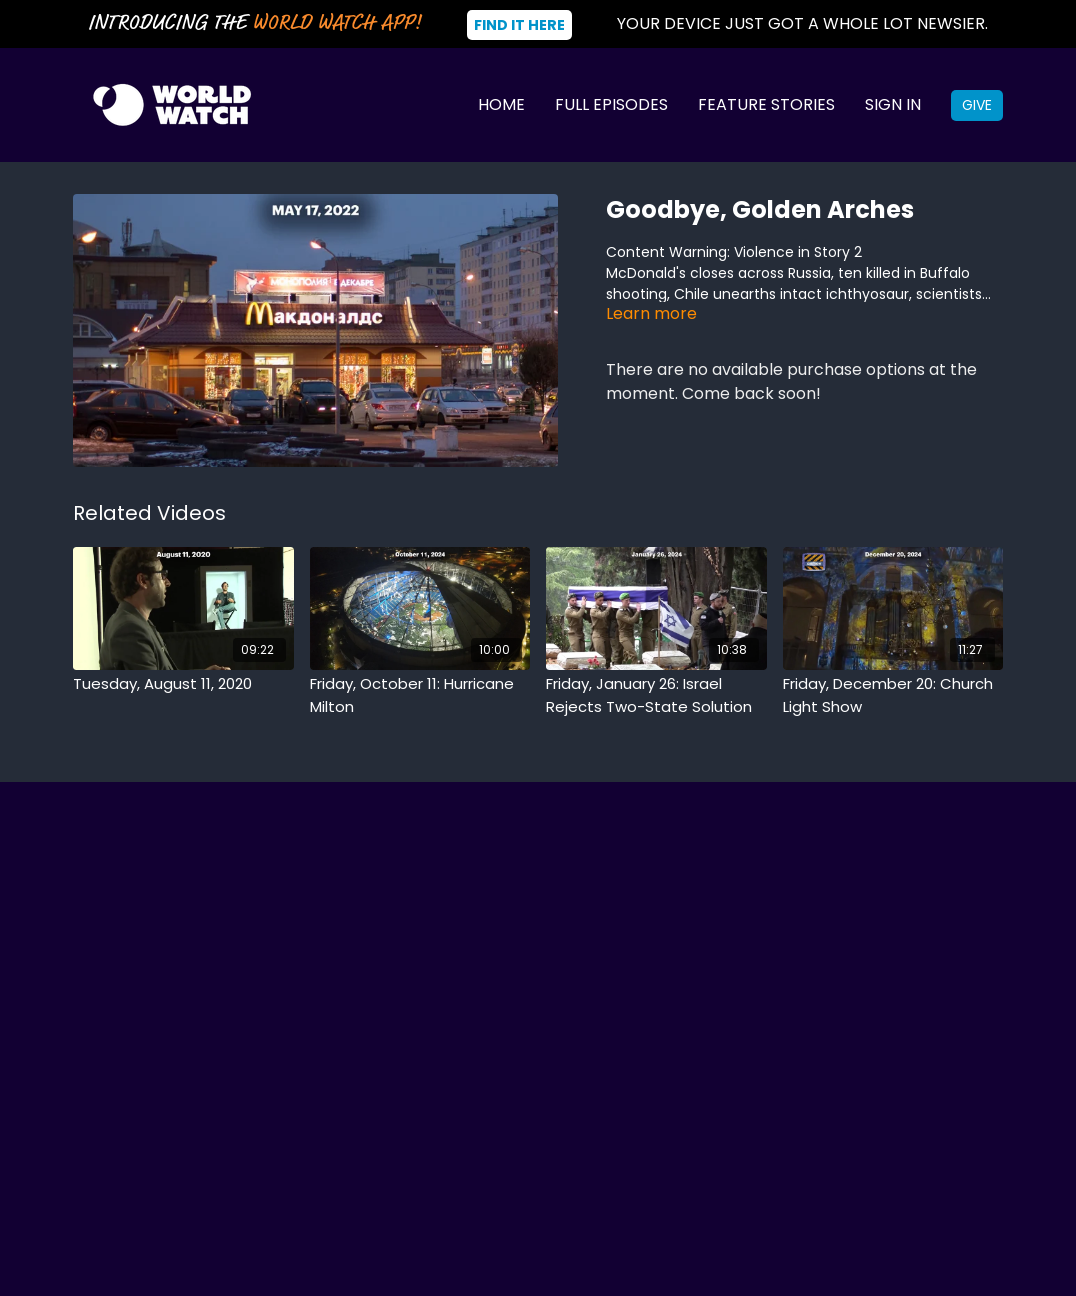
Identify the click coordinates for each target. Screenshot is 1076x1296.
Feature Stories (766, 104)
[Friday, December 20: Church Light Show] (893, 695)
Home (501, 104)
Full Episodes (611, 104)
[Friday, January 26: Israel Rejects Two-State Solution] (656, 695)
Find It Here (519, 25)
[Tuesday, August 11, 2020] (183, 684)
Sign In (893, 104)
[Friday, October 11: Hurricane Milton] (420, 695)
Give (977, 105)
